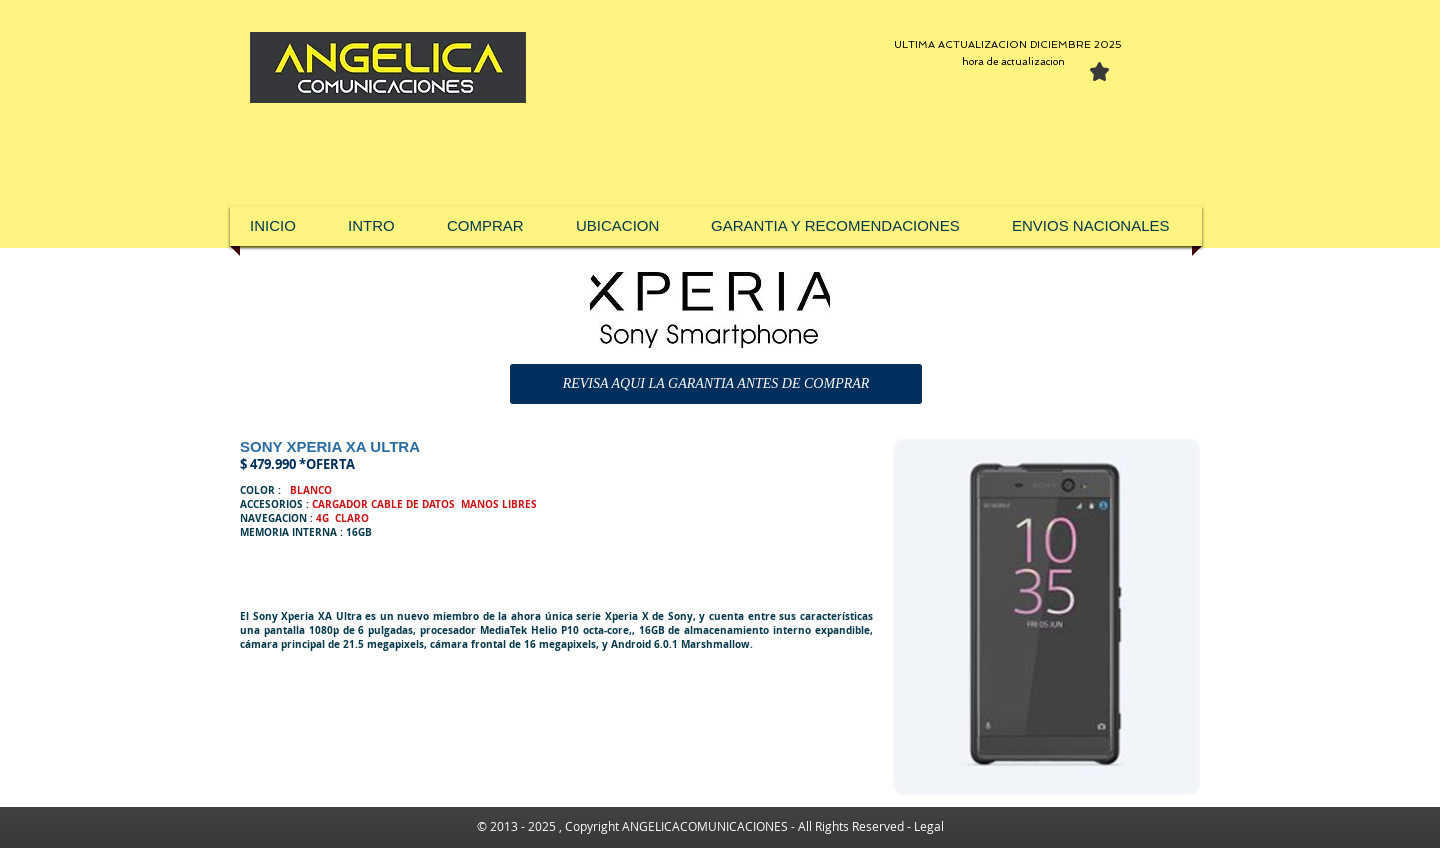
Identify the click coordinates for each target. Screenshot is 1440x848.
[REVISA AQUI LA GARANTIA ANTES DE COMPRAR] (716, 384)
